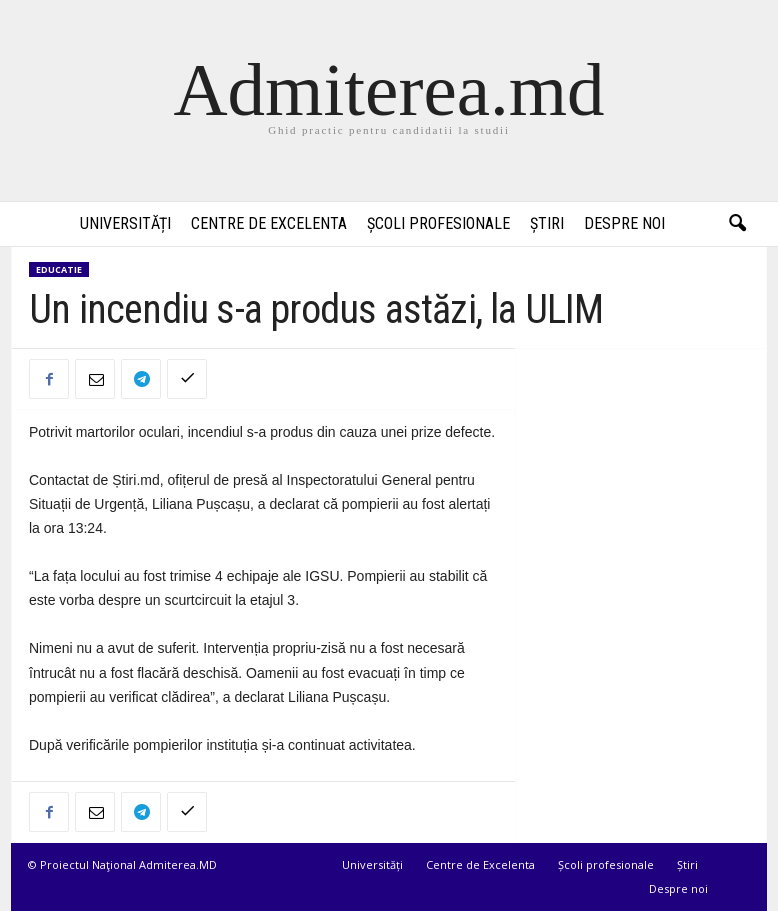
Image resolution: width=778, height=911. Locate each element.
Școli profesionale (438, 223)
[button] (737, 224)
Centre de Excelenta (269, 223)
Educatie (59, 269)
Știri (547, 223)
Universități (125, 223)
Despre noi (624, 223)
